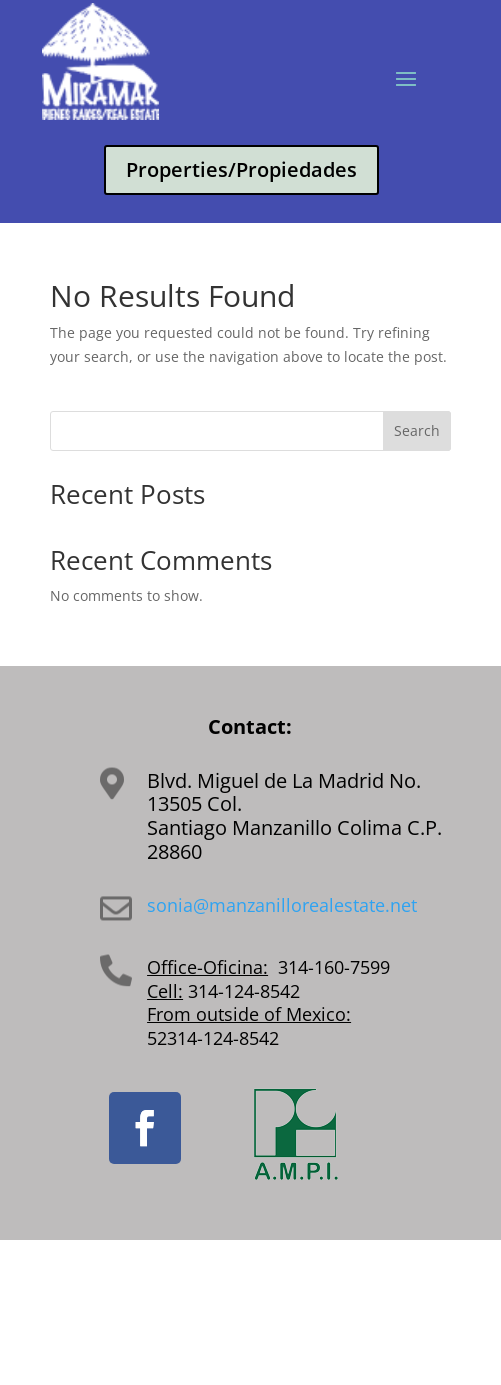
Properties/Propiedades (241, 169)
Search (417, 430)
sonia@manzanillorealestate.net (282, 905)
